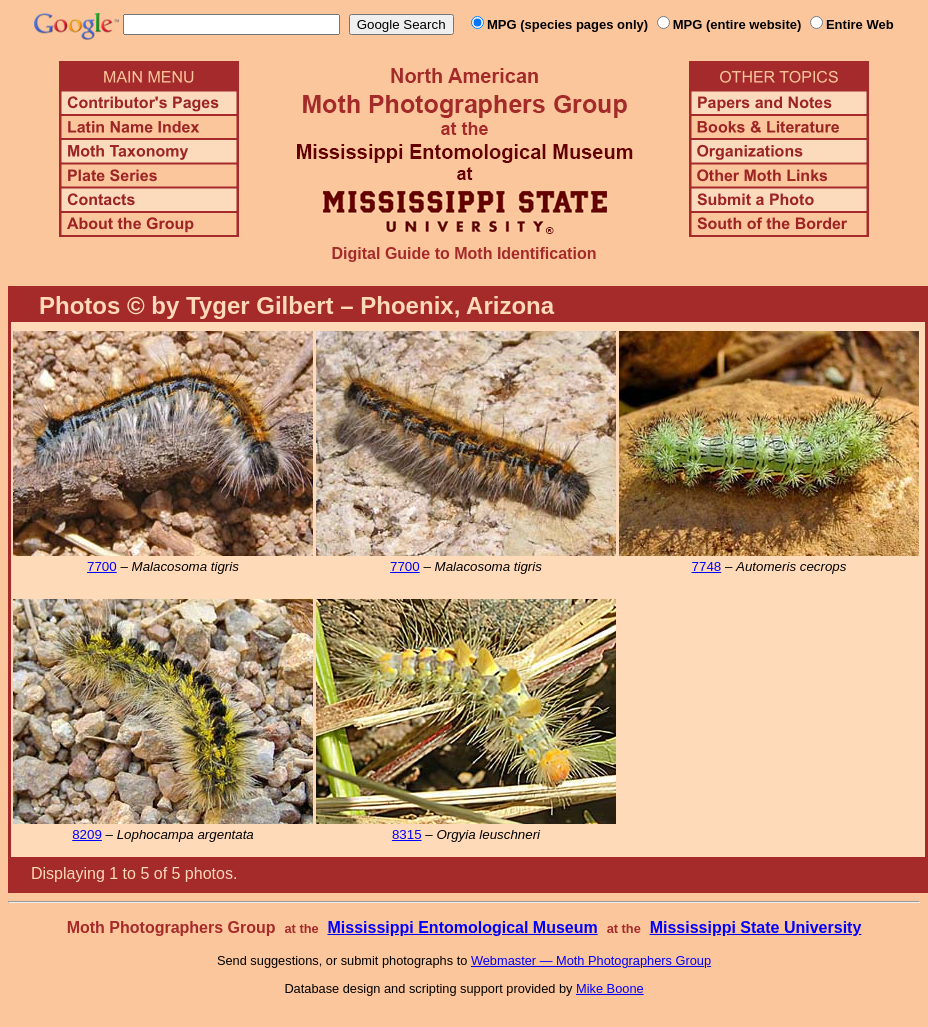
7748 (707, 566)
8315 (407, 834)
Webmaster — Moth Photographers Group (591, 960)
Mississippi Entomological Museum (462, 927)
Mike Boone (610, 988)
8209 (87, 834)
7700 (102, 566)
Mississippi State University (756, 927)
